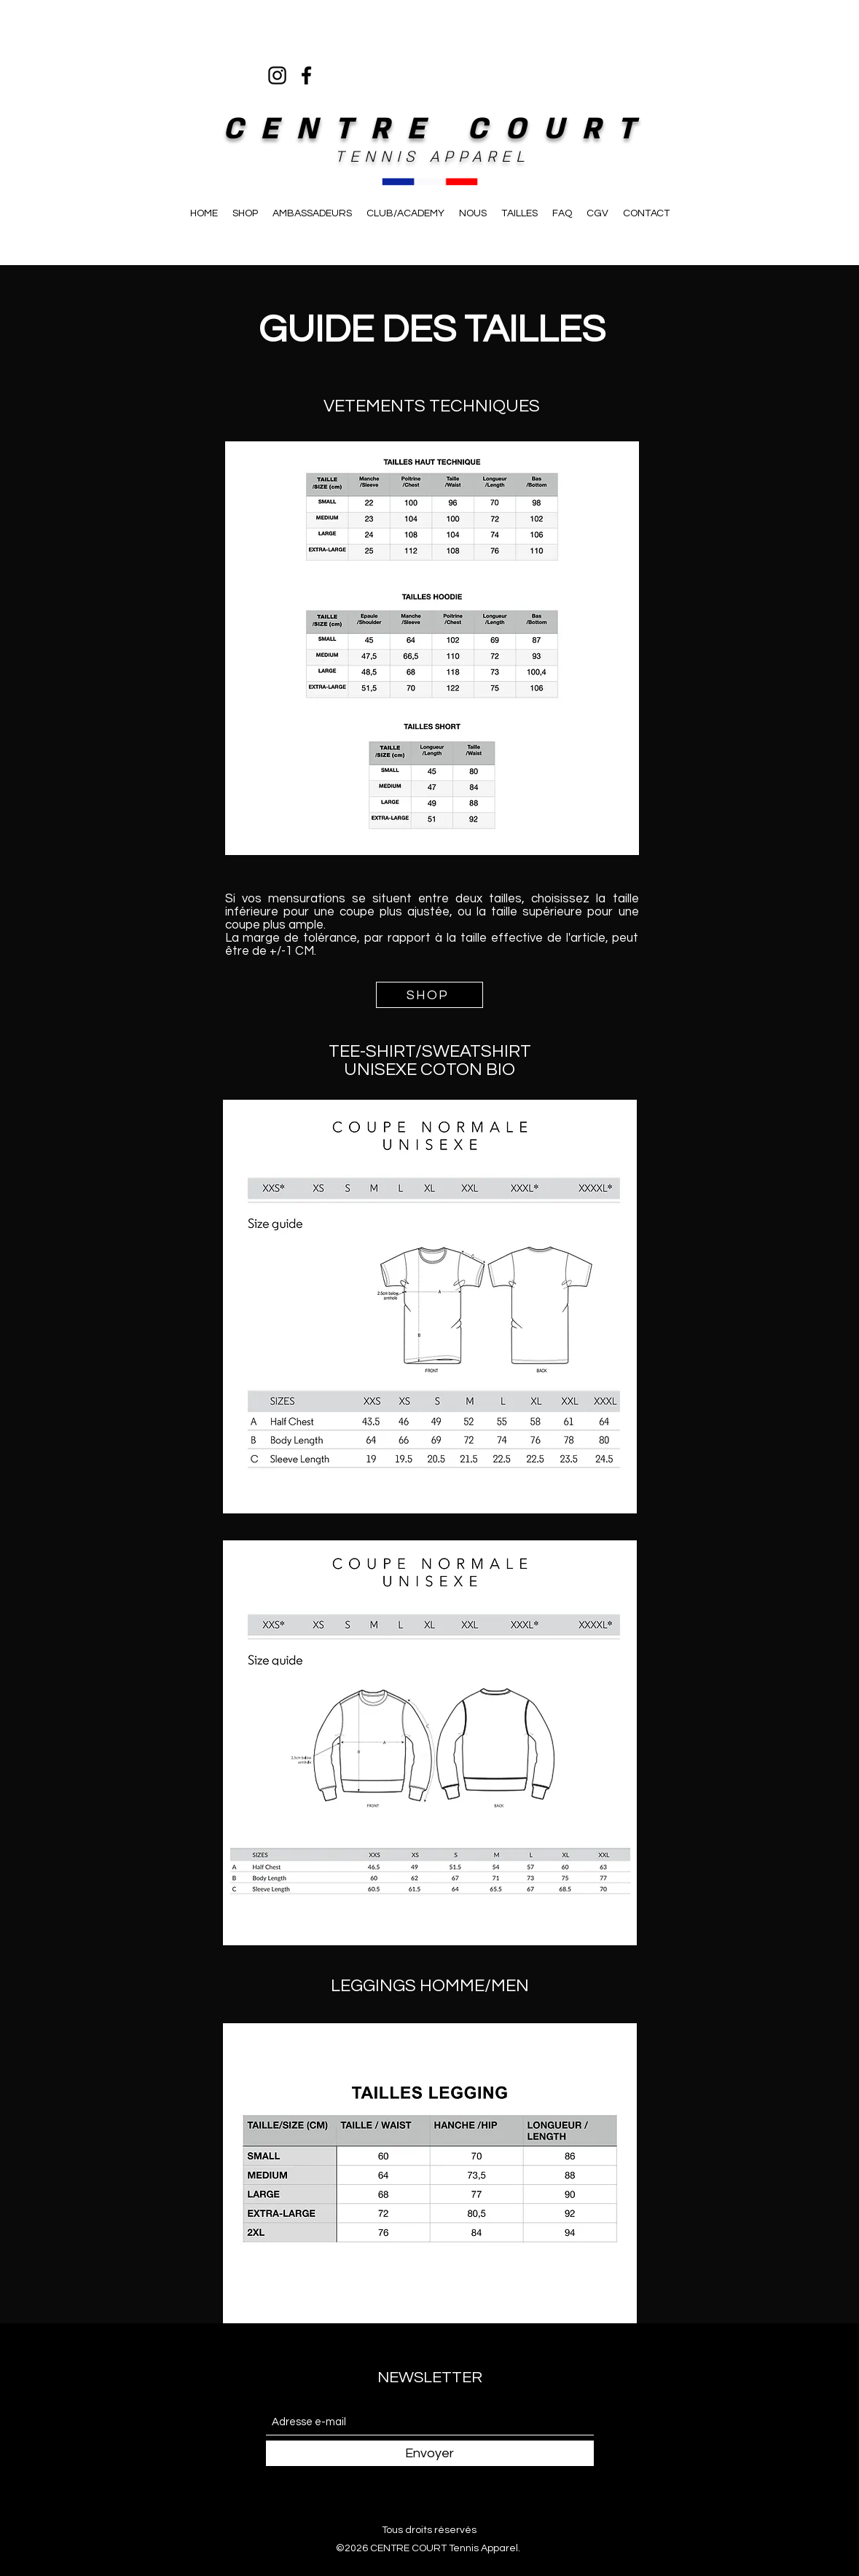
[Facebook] (306, 75)
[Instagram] (277, 75)
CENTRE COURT (438, 129)
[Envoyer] (430, 2453)
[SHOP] (429, 995)
